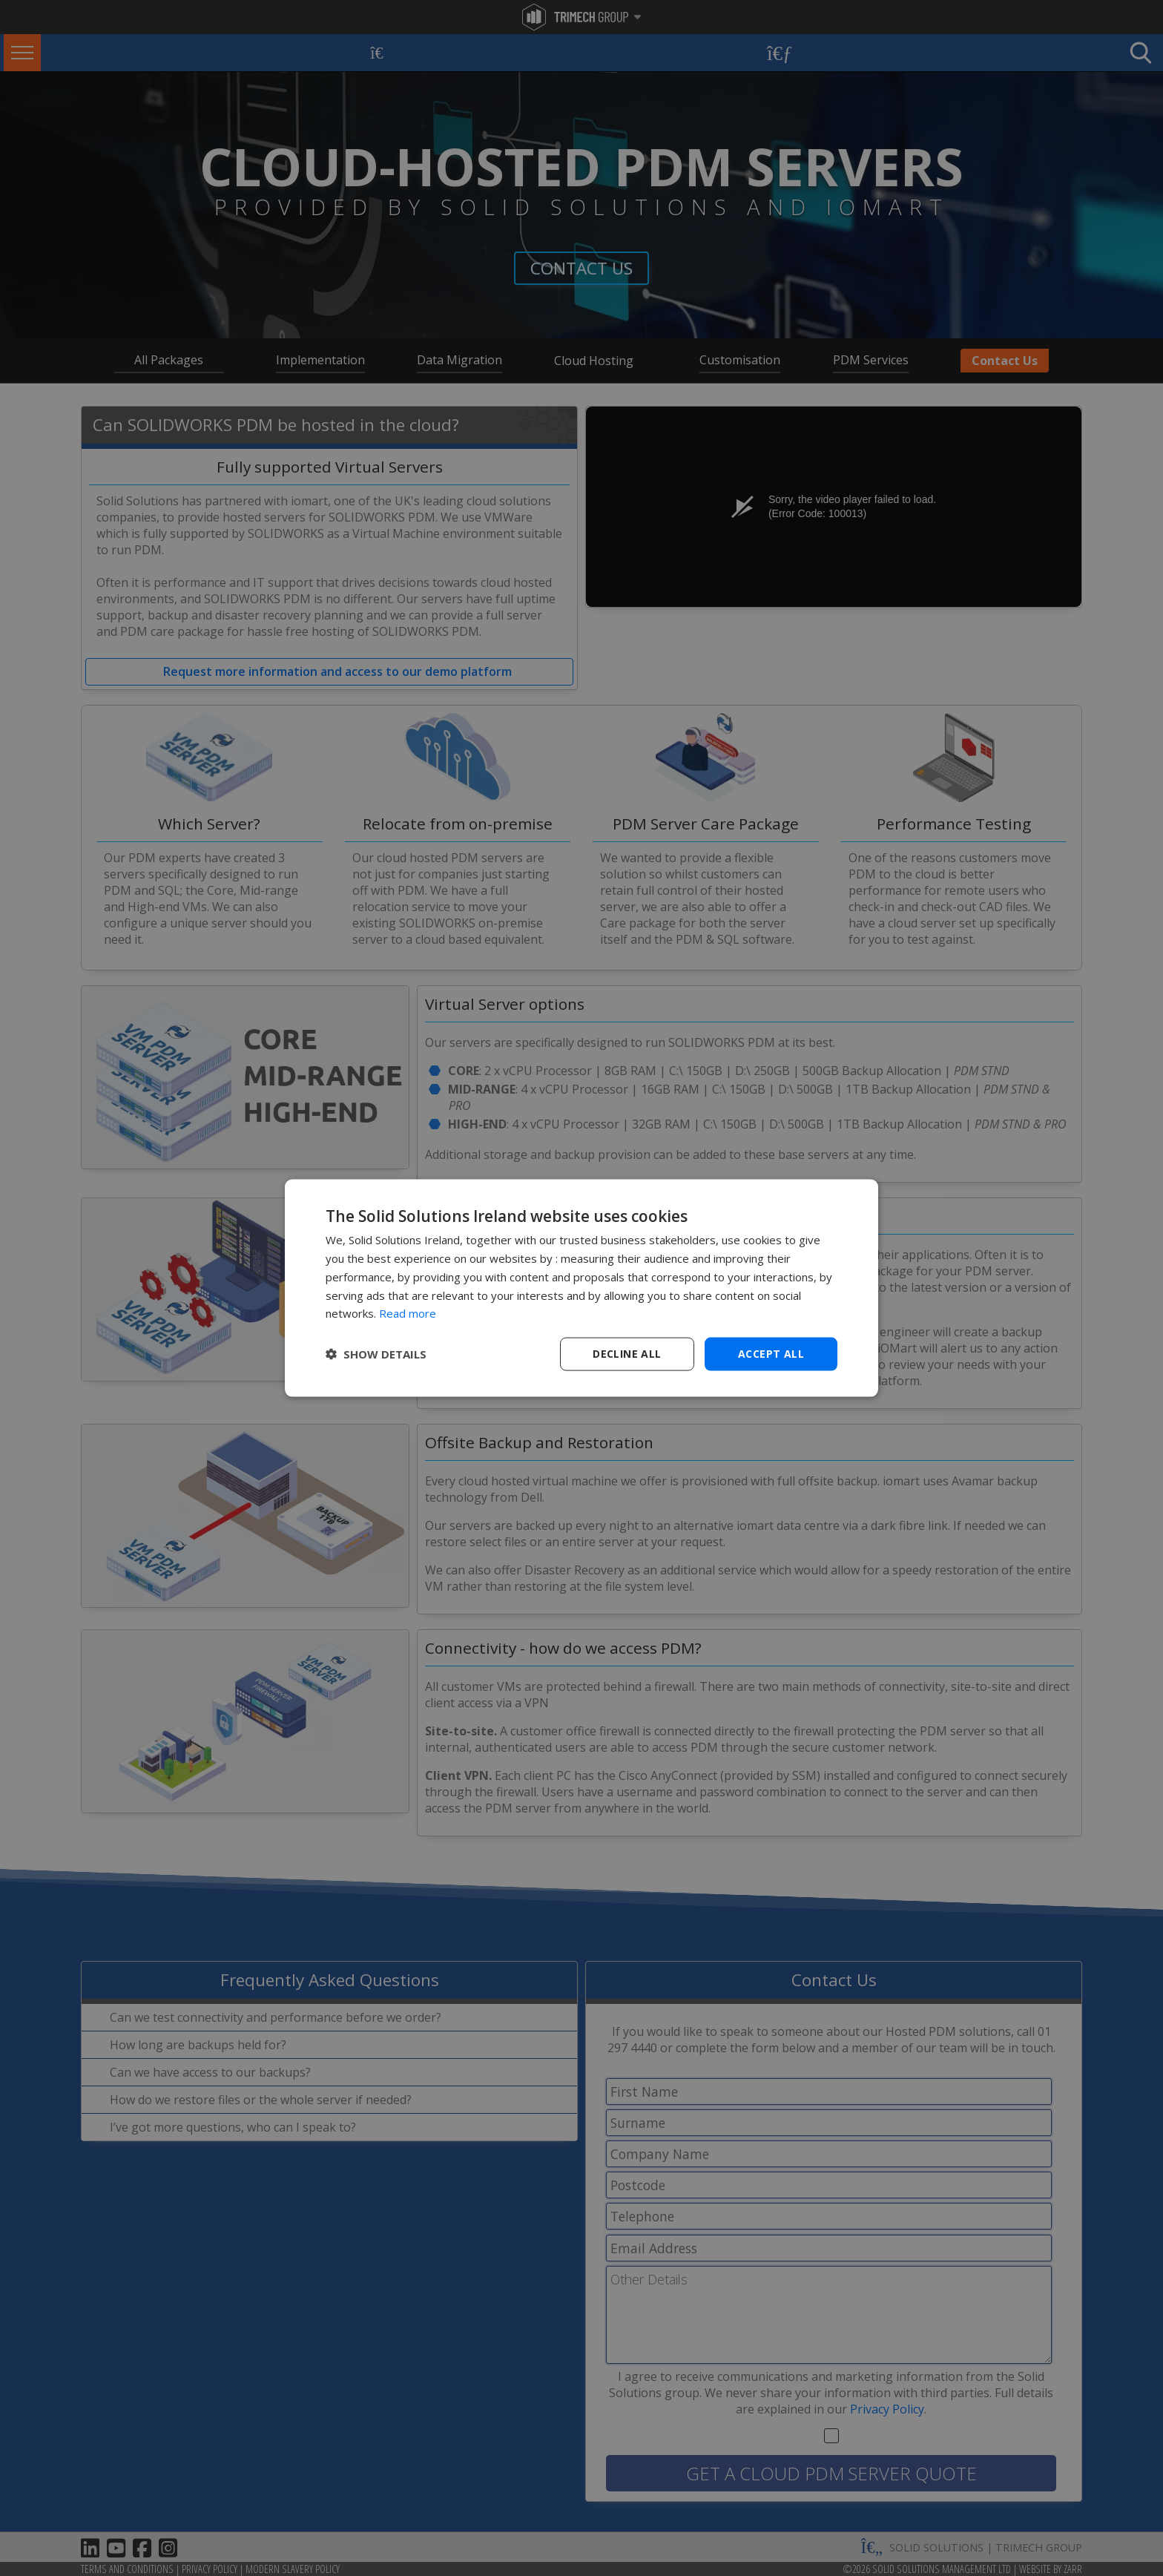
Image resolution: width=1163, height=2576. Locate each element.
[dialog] (581, 1288)
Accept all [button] (771, 1354)
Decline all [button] (627, 1354)
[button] (376, 1354)
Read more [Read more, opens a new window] (407, 1313)
